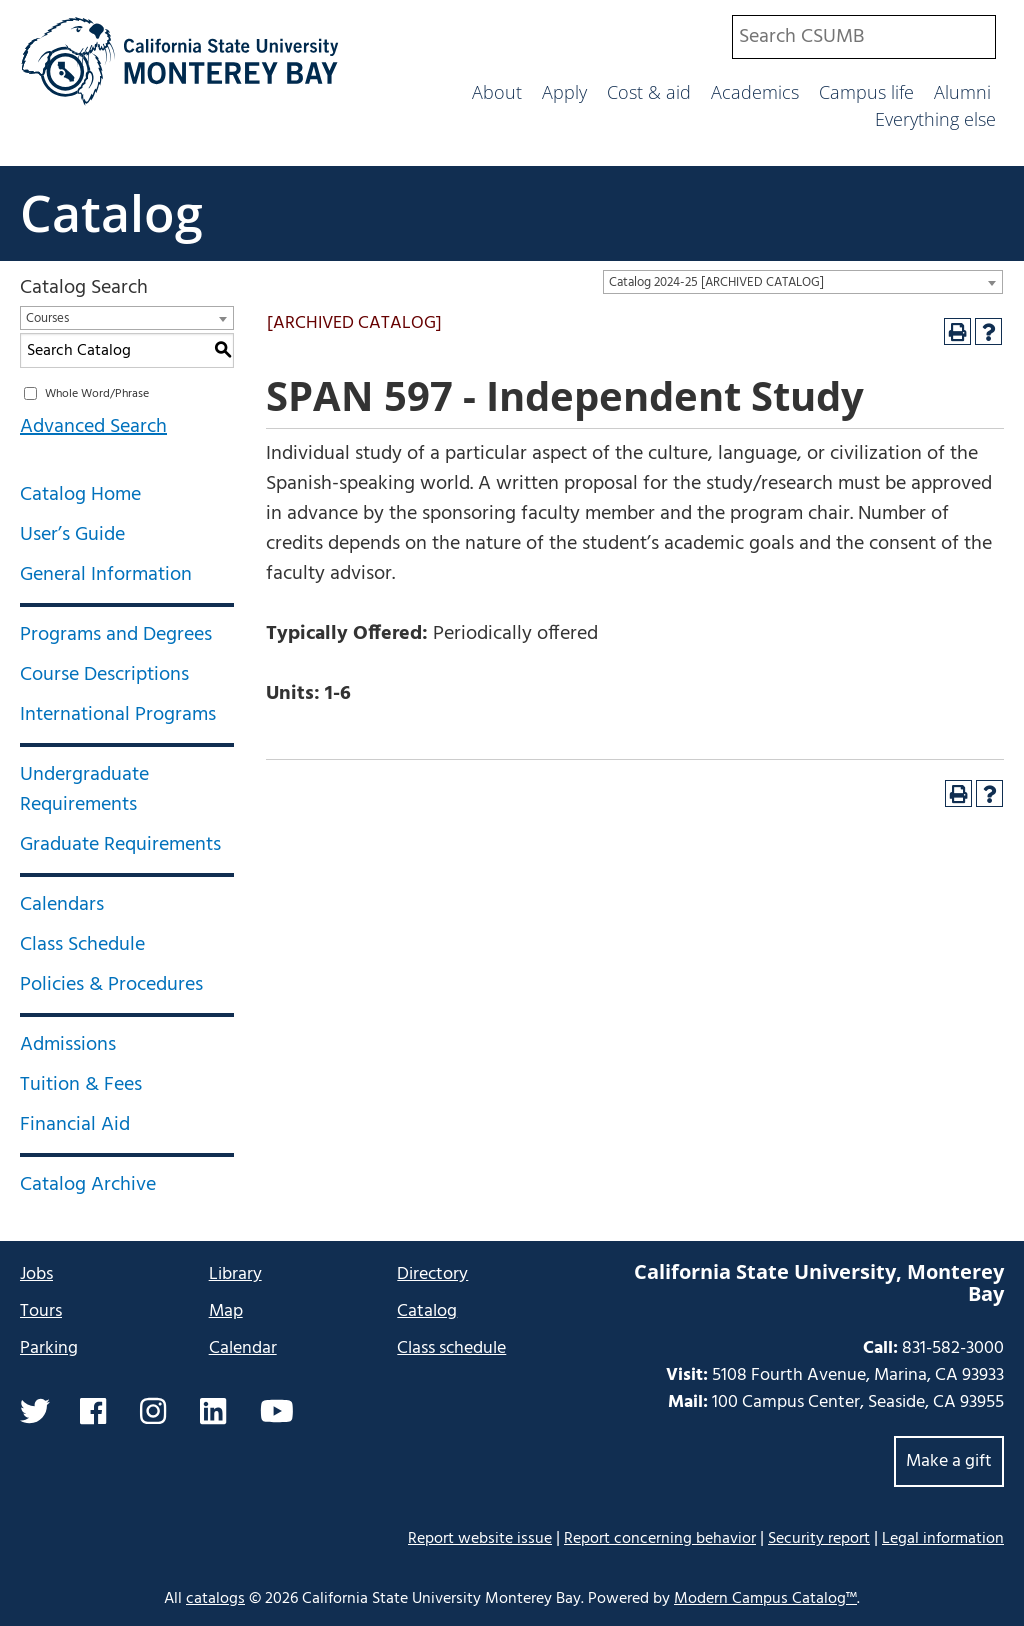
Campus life (866, 92)
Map (226, 1311)
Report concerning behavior (660, 1539)
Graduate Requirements (120, 845)
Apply (564, 92)
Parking (49, 1348)
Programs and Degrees (116, 635)
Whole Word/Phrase (97, 394)
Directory (432, 1274)
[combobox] (864, 37)
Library (235, 1274)
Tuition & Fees (81, 1085)
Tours (41, 1311)
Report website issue (480, 1538)
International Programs (118, 715)
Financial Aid (75, 1125)
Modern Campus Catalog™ (765, 1599)
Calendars (62, 905)
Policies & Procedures (111, 985)
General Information (106, 575)
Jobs (36, 1274)
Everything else (935, 119)
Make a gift (949, 1461)
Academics (755, 92)
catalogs (215, 1599)
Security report (819, 1539)
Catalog (111, 213)
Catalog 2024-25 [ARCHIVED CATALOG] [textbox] (716, 282)
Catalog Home (80, 495)
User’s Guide (72, 535)
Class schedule (451, 1348)
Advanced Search (93, 427)
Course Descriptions (104, 675)
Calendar (243, 1348)
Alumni (962, 92)
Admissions (68, 1045)
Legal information (943, 1539)
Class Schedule (82, 945)
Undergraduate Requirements (84, 790)
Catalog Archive (88, 1185)
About (497, 92)
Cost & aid (649, 92)
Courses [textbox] (47, 318)
